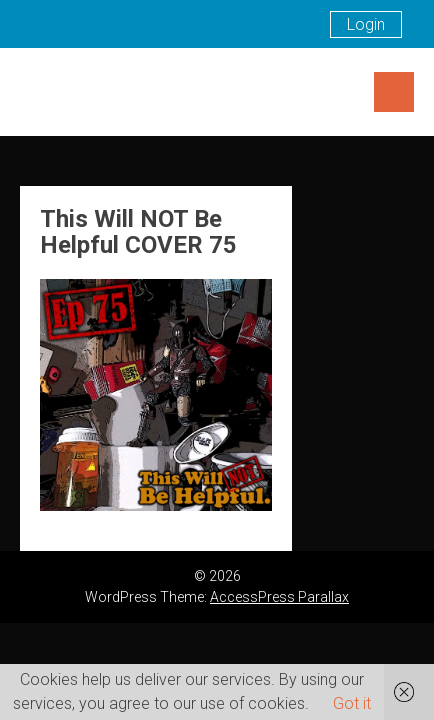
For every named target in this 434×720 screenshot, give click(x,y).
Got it (352, 703)
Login (366, 24)
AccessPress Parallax (279, 597)
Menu (394, 92)
